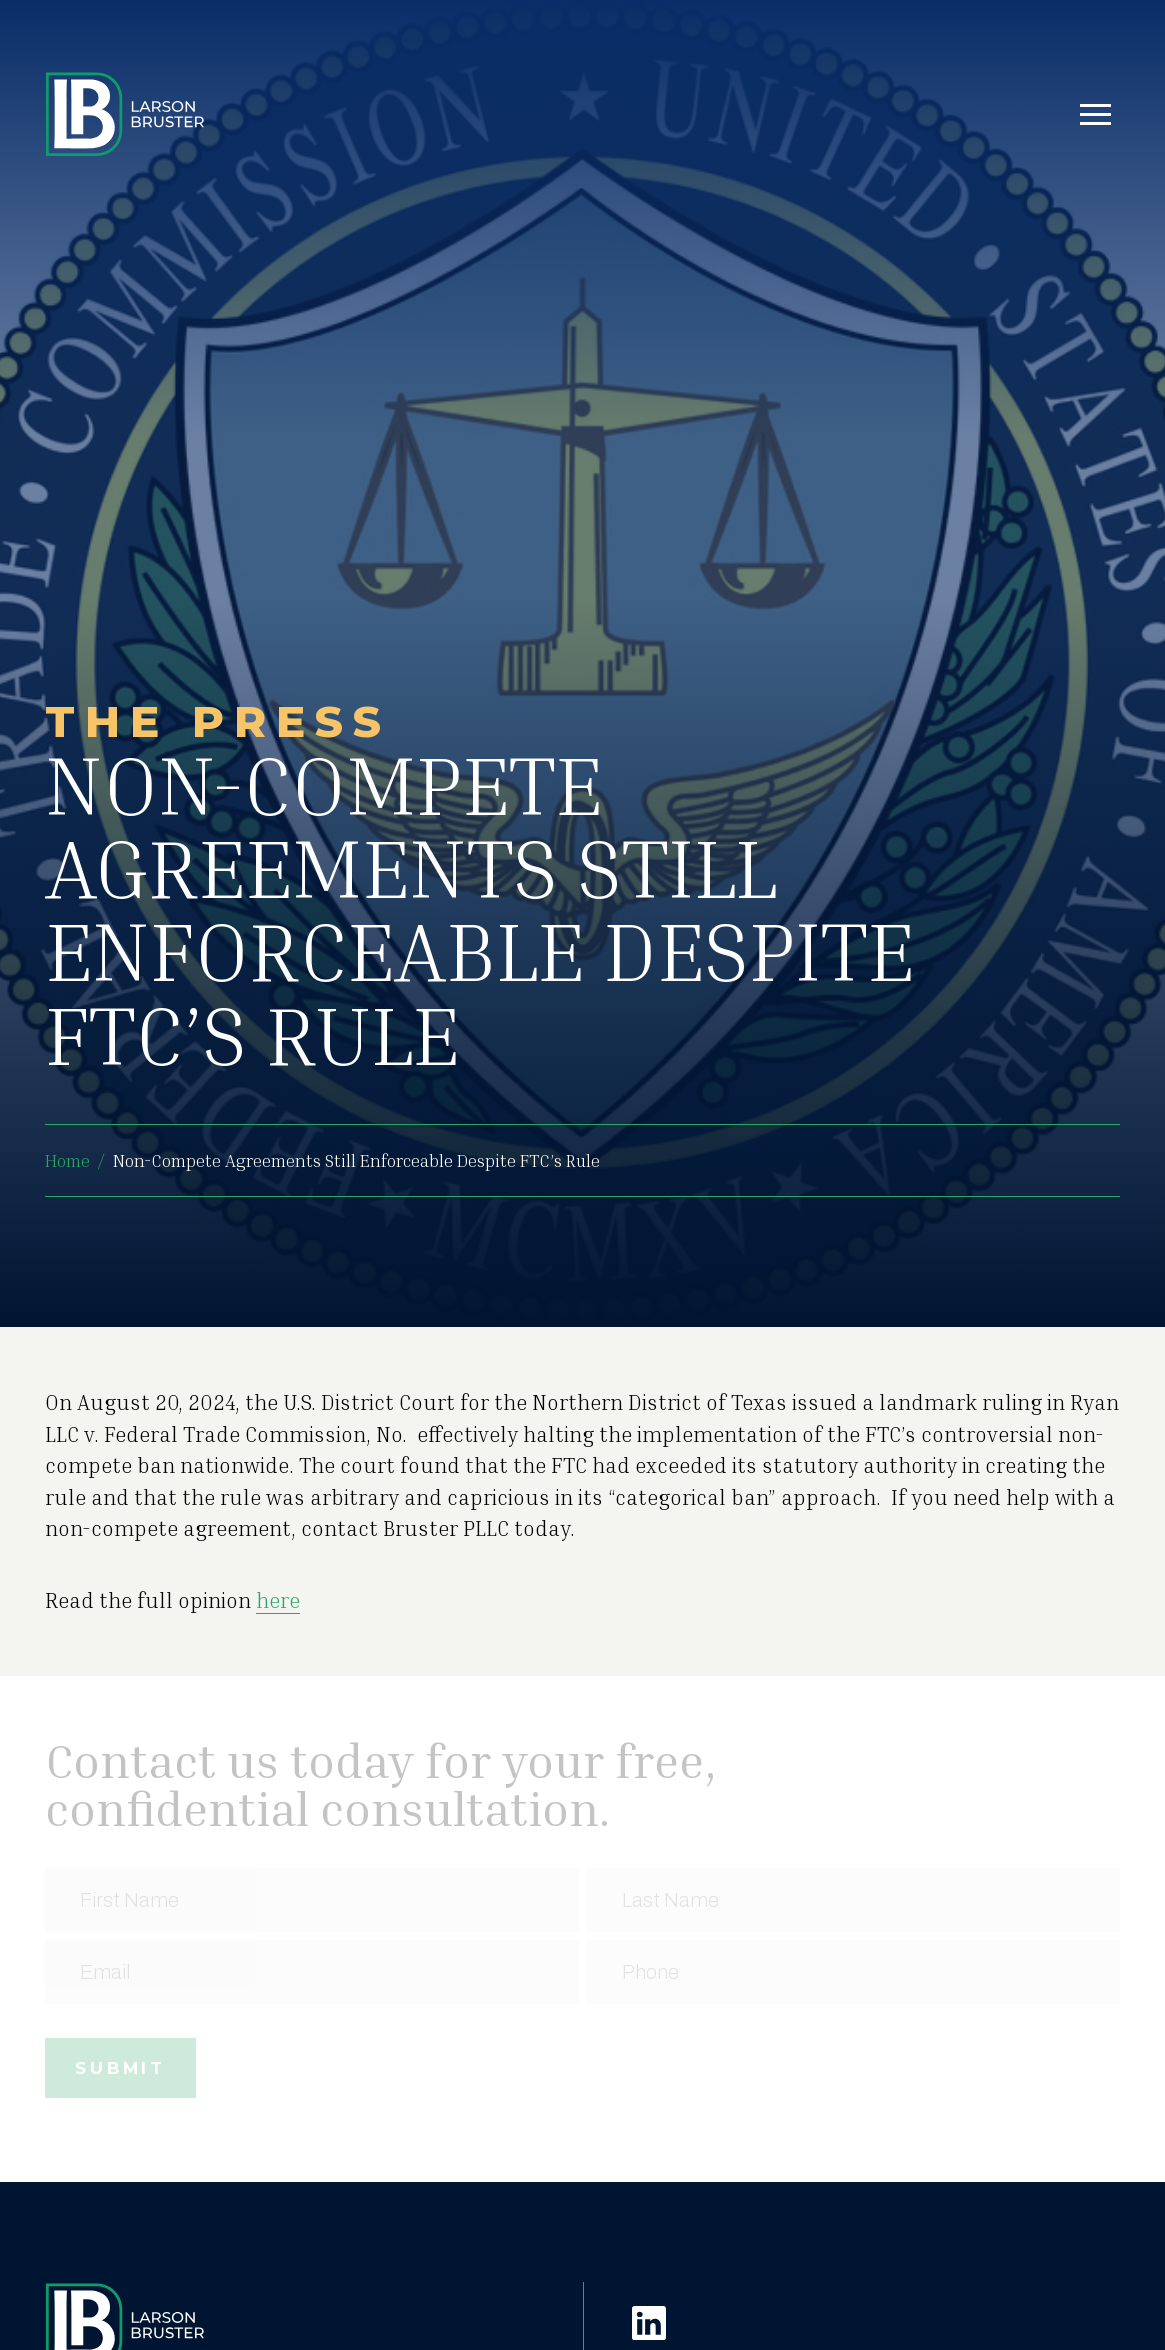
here (278, 1600)
